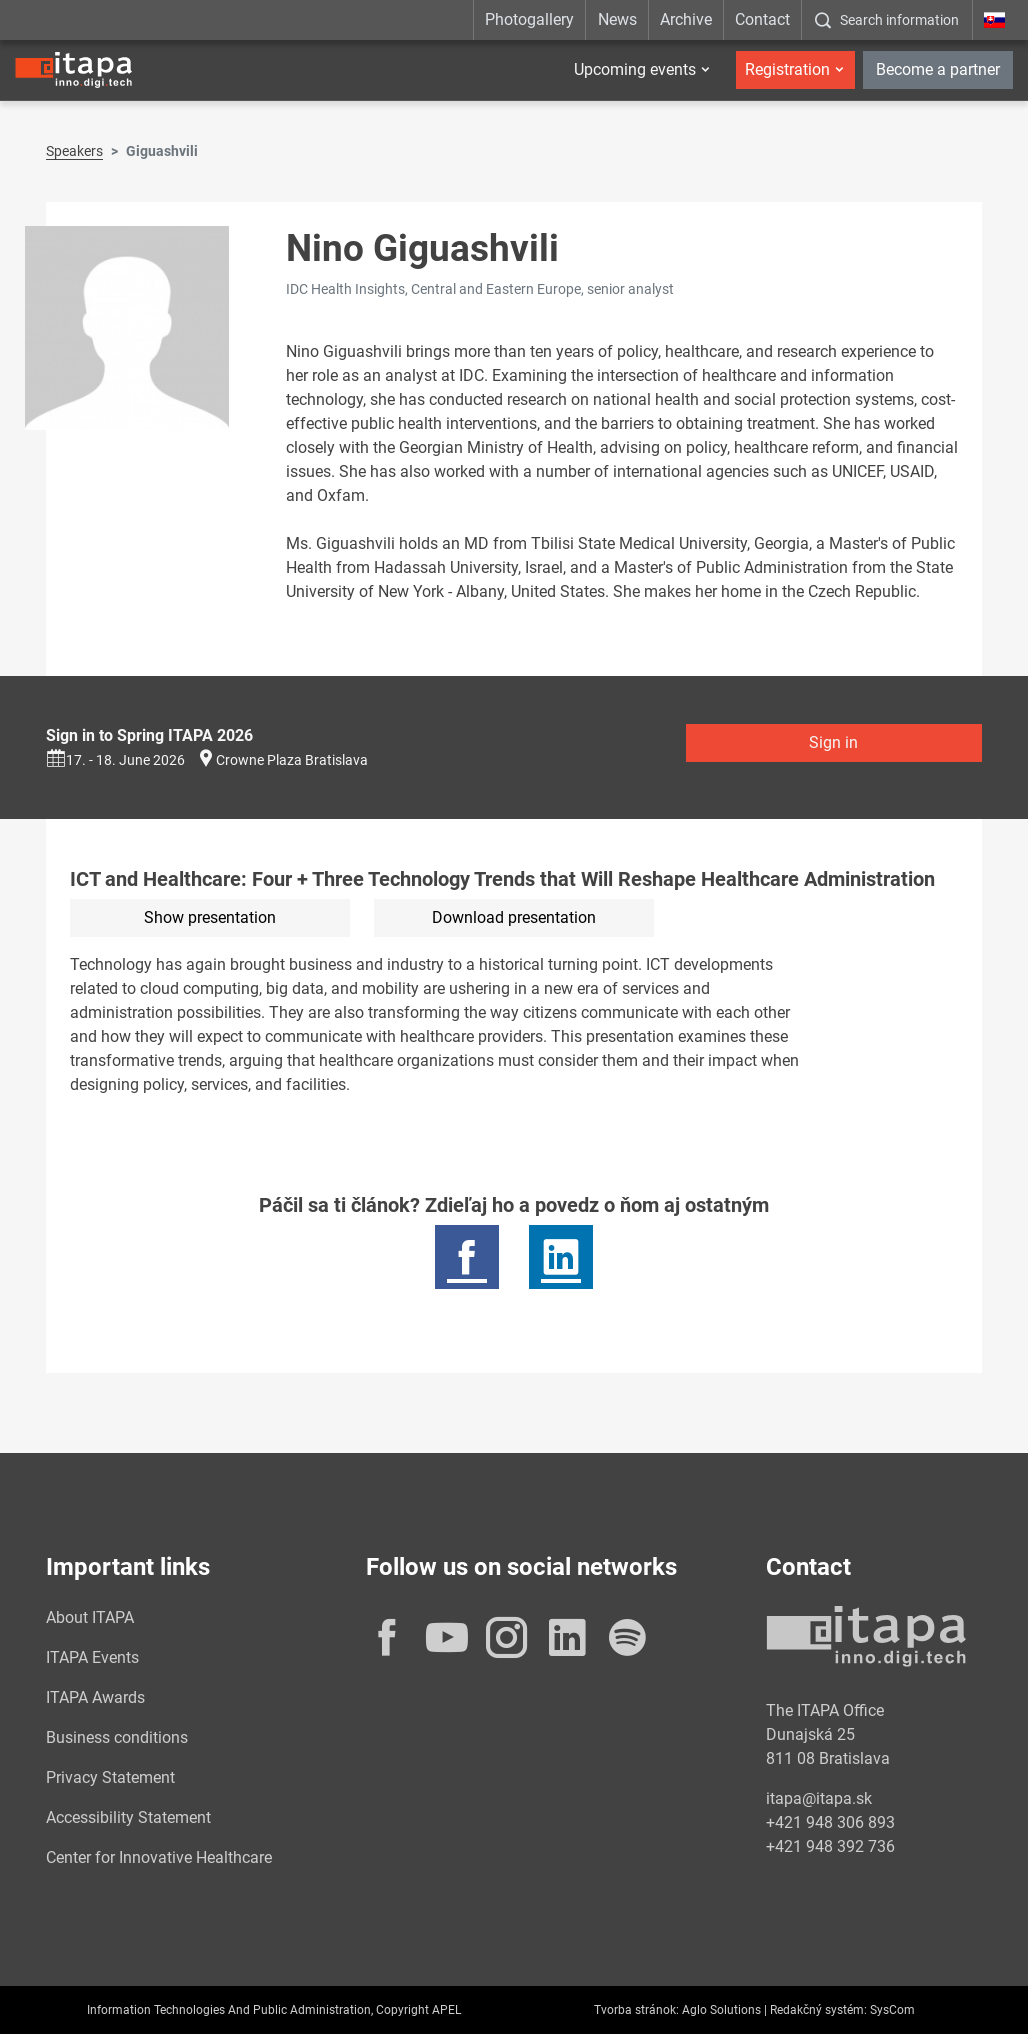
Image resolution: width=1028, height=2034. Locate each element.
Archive (686, 19)
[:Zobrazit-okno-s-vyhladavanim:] (886, 20)
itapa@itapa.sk (819, 1798)
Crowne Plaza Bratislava (292, 760)
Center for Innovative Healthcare (159, 1857)
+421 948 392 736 (830, 1846)
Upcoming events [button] (635, 69)
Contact (762, 19)
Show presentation (210, 917)
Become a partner (938, 69)
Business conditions (117, 1737)
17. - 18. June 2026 (115, 760)
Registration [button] (787, 69)
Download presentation (514, 917)
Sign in (833, 742)
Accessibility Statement (128, 1817)
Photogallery (529, 19)
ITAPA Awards (95, 1697)
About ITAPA (90, 1617)
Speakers (74, 151)
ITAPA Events (92, 1657)
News (617, 19)
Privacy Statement (110, 1777)
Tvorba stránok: (636, 2010)
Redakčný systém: (818, 2010)
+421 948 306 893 (830, 1822)
